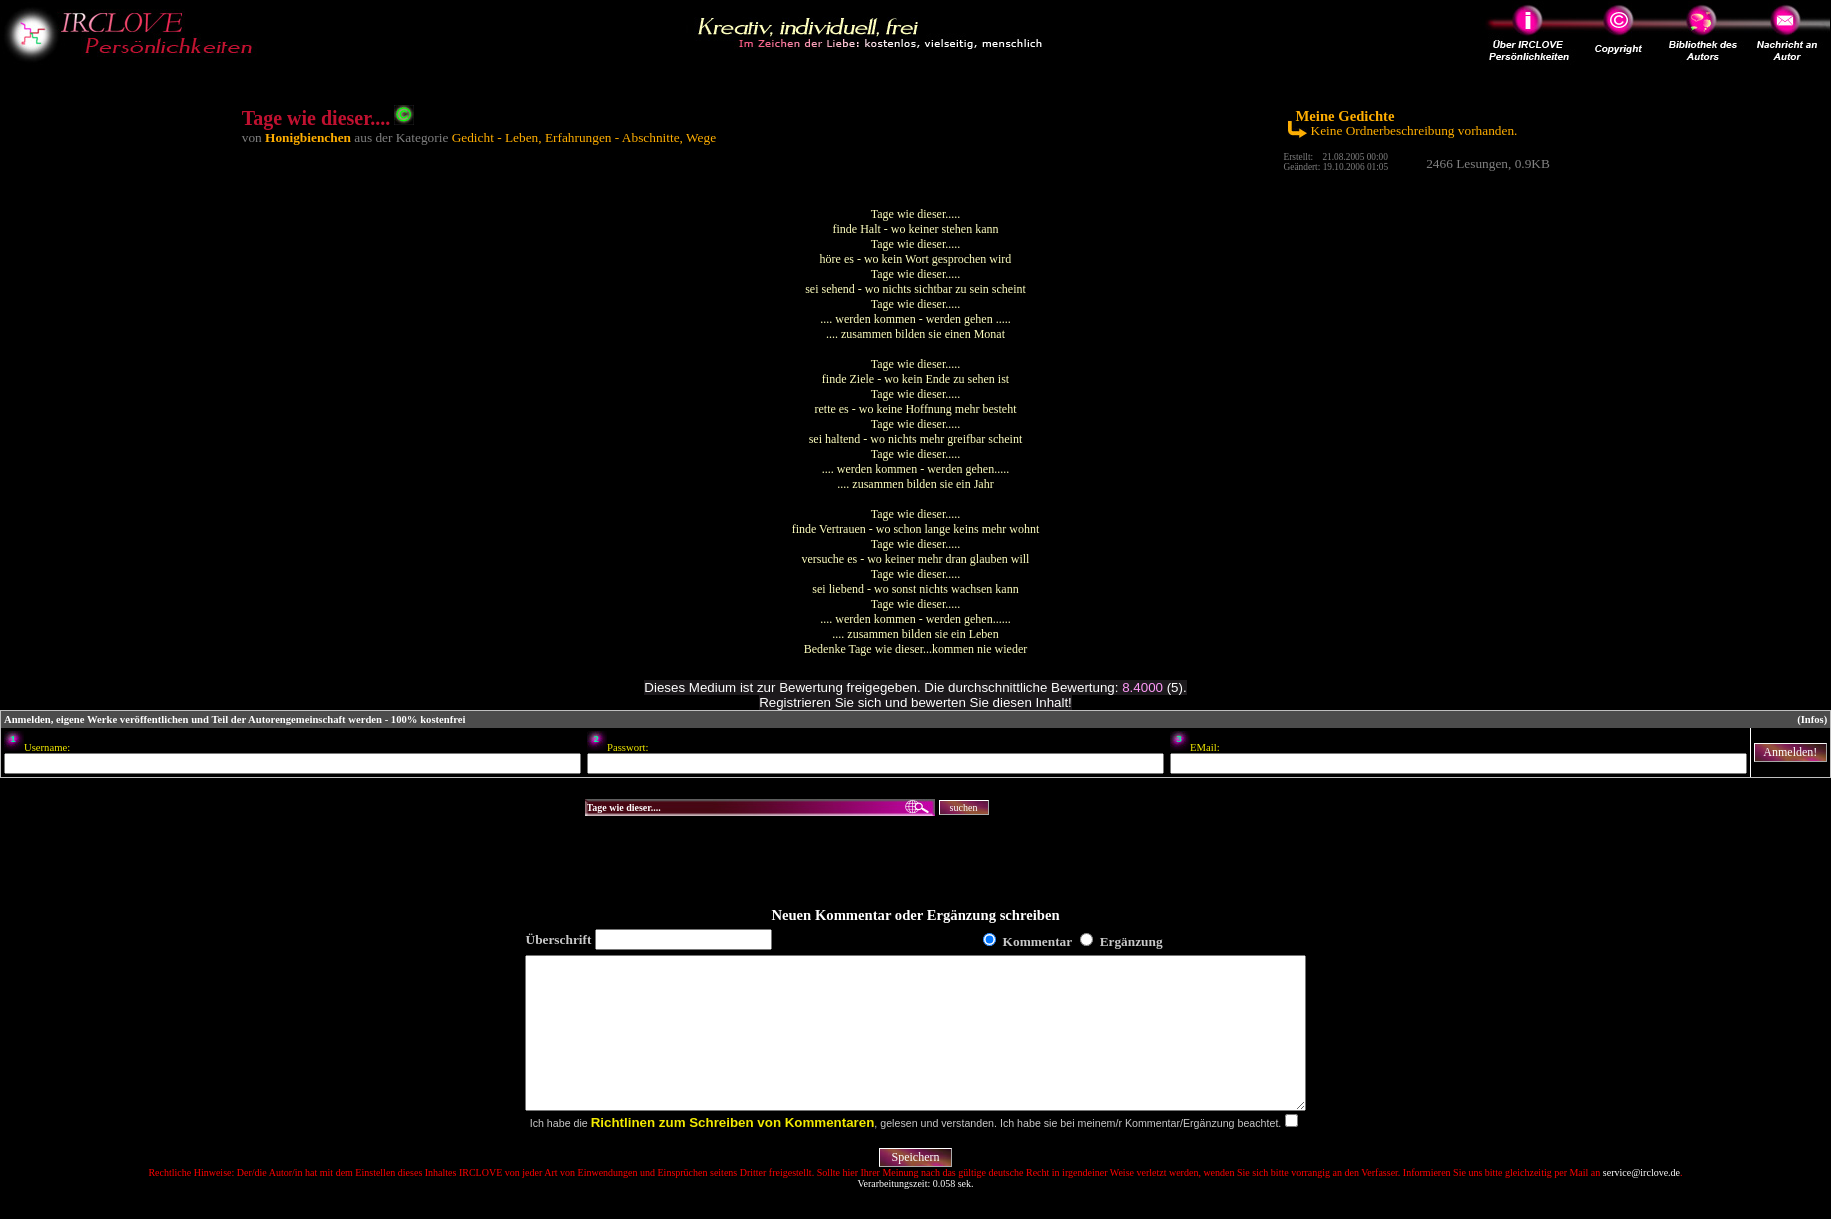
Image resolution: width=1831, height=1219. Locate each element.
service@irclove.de (1641, 1202)
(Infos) (1812, 719)
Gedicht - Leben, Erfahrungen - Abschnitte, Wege (584, 137)
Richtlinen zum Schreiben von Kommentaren (733, 1152)
